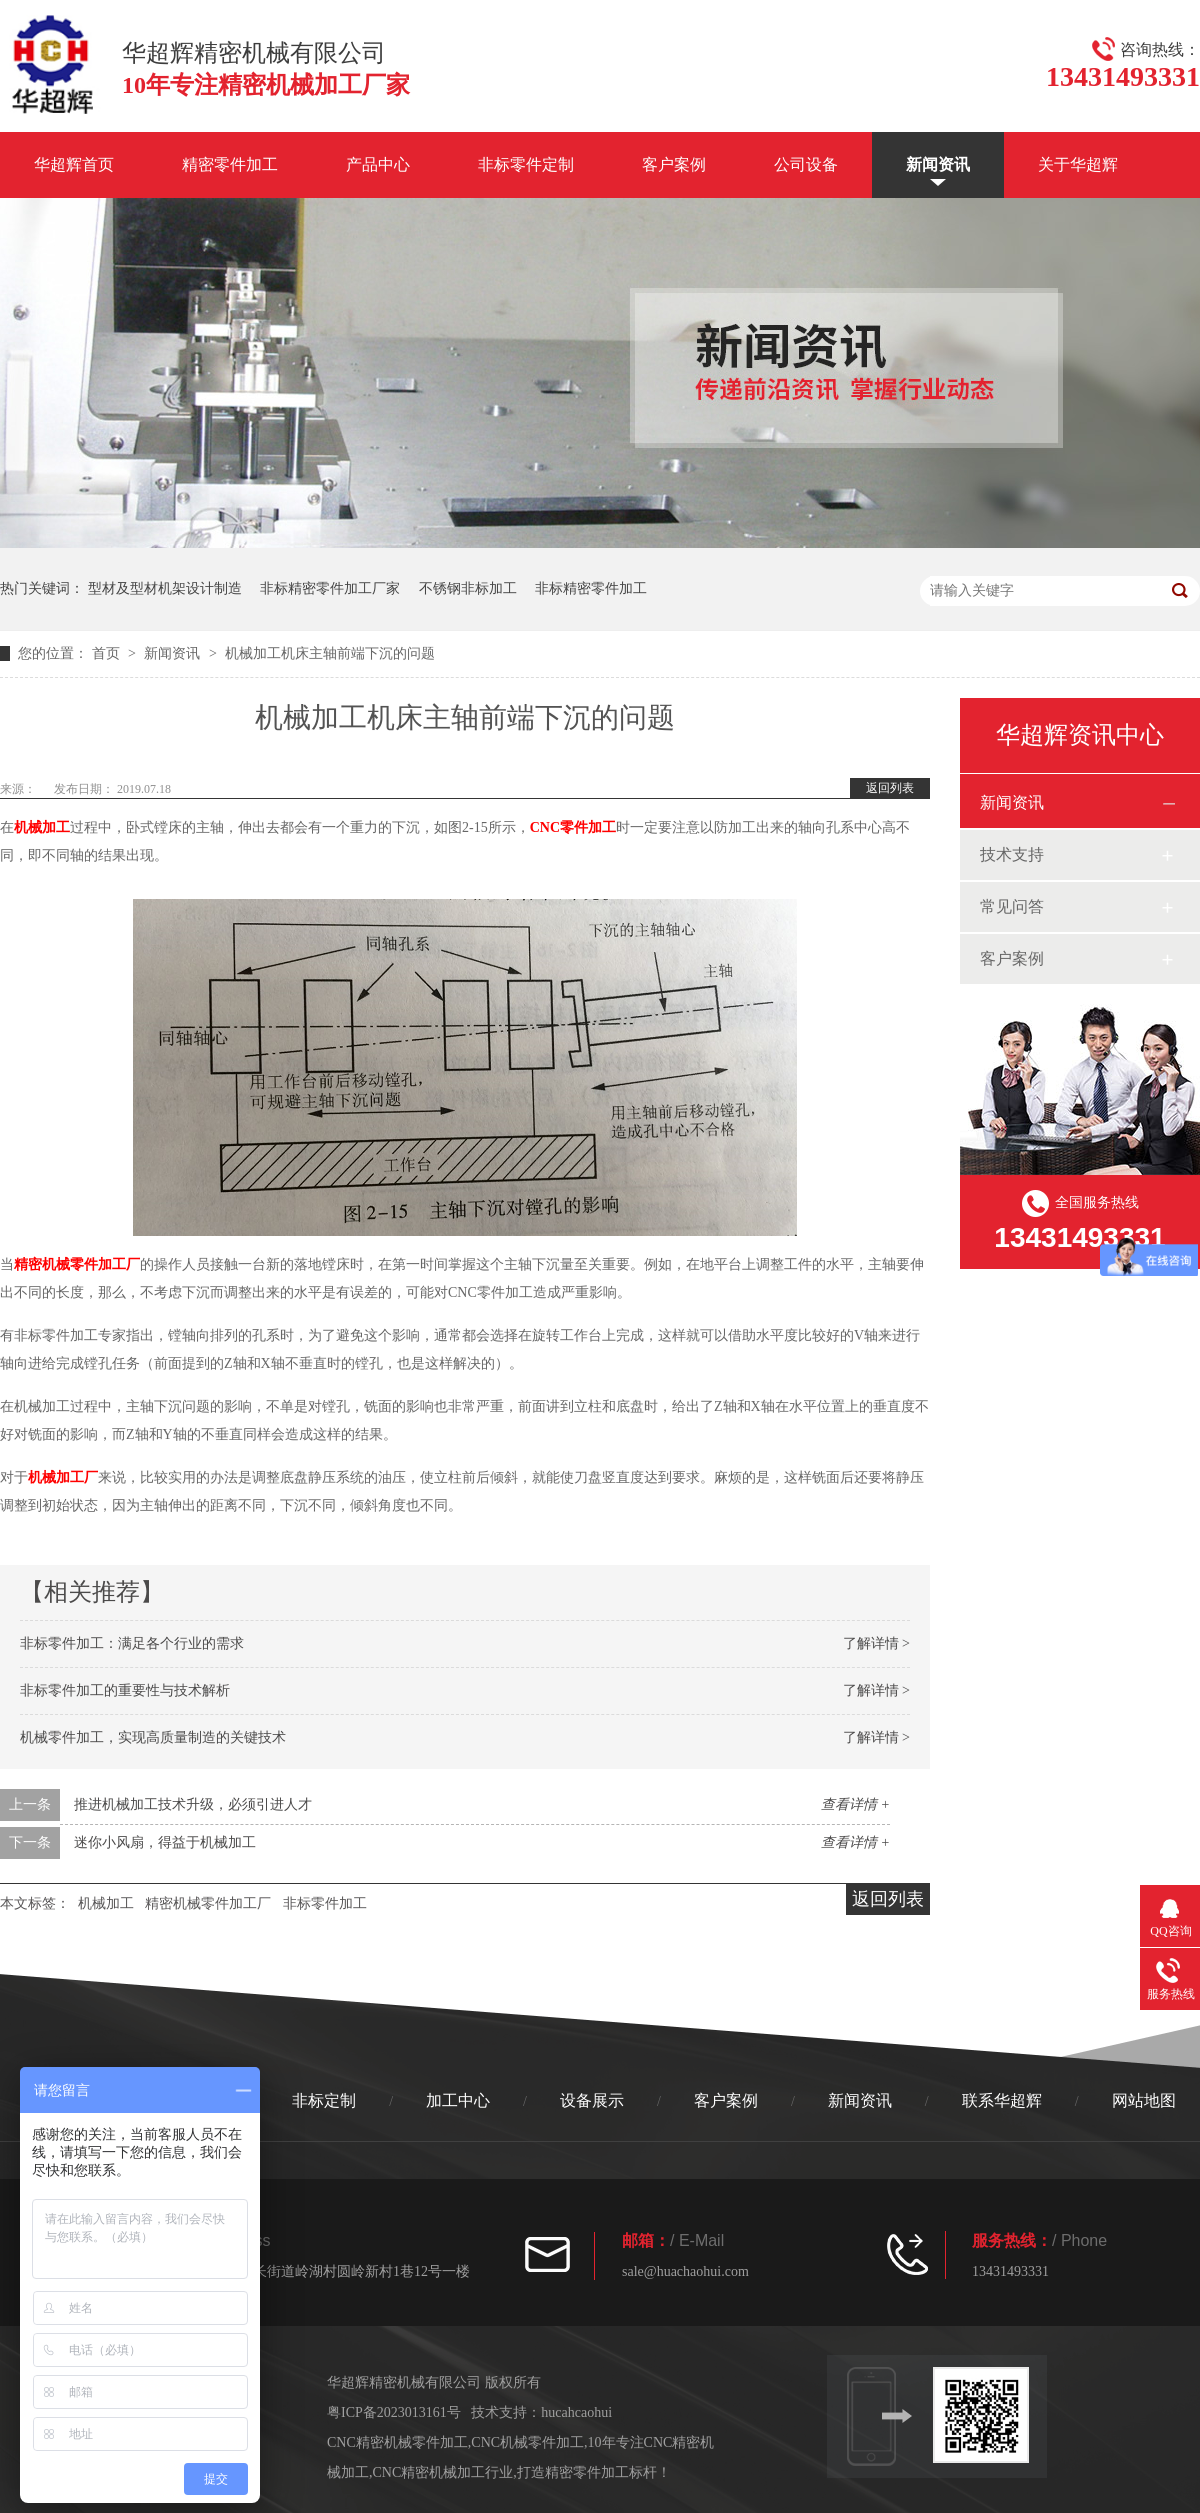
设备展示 (592, 2100)
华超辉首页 (74, 164)
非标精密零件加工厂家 (330, 588)
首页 (108, 653)
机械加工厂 (63, 1477)
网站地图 (1144, 2100)
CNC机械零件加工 (527, 2442)
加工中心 (458, 2100)
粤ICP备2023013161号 (394, 2412)
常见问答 (1012, 906)
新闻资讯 (938, 164)
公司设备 (806, 164)
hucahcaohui (576, 2412)
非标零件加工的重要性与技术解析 (125, 1690)
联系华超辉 (1002, 2100)
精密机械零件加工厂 (77, 1264)
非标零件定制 (526, 164)
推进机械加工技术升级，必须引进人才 (193, 1804)
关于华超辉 (1078, 164)
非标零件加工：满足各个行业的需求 (132, 1643)
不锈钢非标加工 (468, 588)
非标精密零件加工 (591, 588)
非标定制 (324, 2100)
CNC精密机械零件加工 (397, 2442)
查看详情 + (855, 1804)
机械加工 (42, 827)
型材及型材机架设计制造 (165, 588)
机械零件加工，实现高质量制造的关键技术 (153, 1737)
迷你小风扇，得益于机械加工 (165, 1842)
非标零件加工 (325, 1903)
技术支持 (1012, 854)
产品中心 (378, 164)
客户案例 (674, 164)
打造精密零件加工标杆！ (594, 2472)
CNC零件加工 (573, 827)
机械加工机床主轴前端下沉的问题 (330, 653)
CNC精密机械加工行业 (443, 2472)
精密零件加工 (230, 164)
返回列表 (890, 788)
